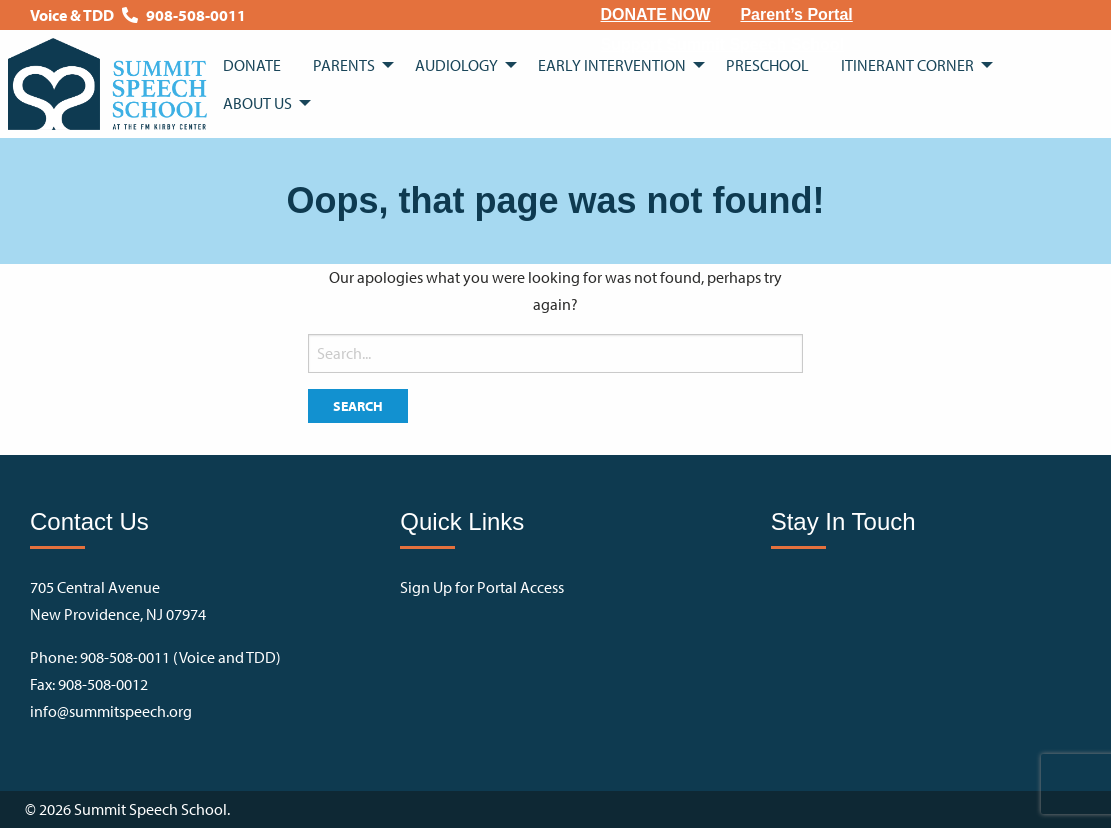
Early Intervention (612, 65)
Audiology (456, 65)
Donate (252, 65)
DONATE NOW (656, 14)
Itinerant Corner (907, 65)
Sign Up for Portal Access (482, 587)
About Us (257, 103)
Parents (344, 65)
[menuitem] (656, 15)
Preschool (767, 65)
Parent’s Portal (796, 14)
